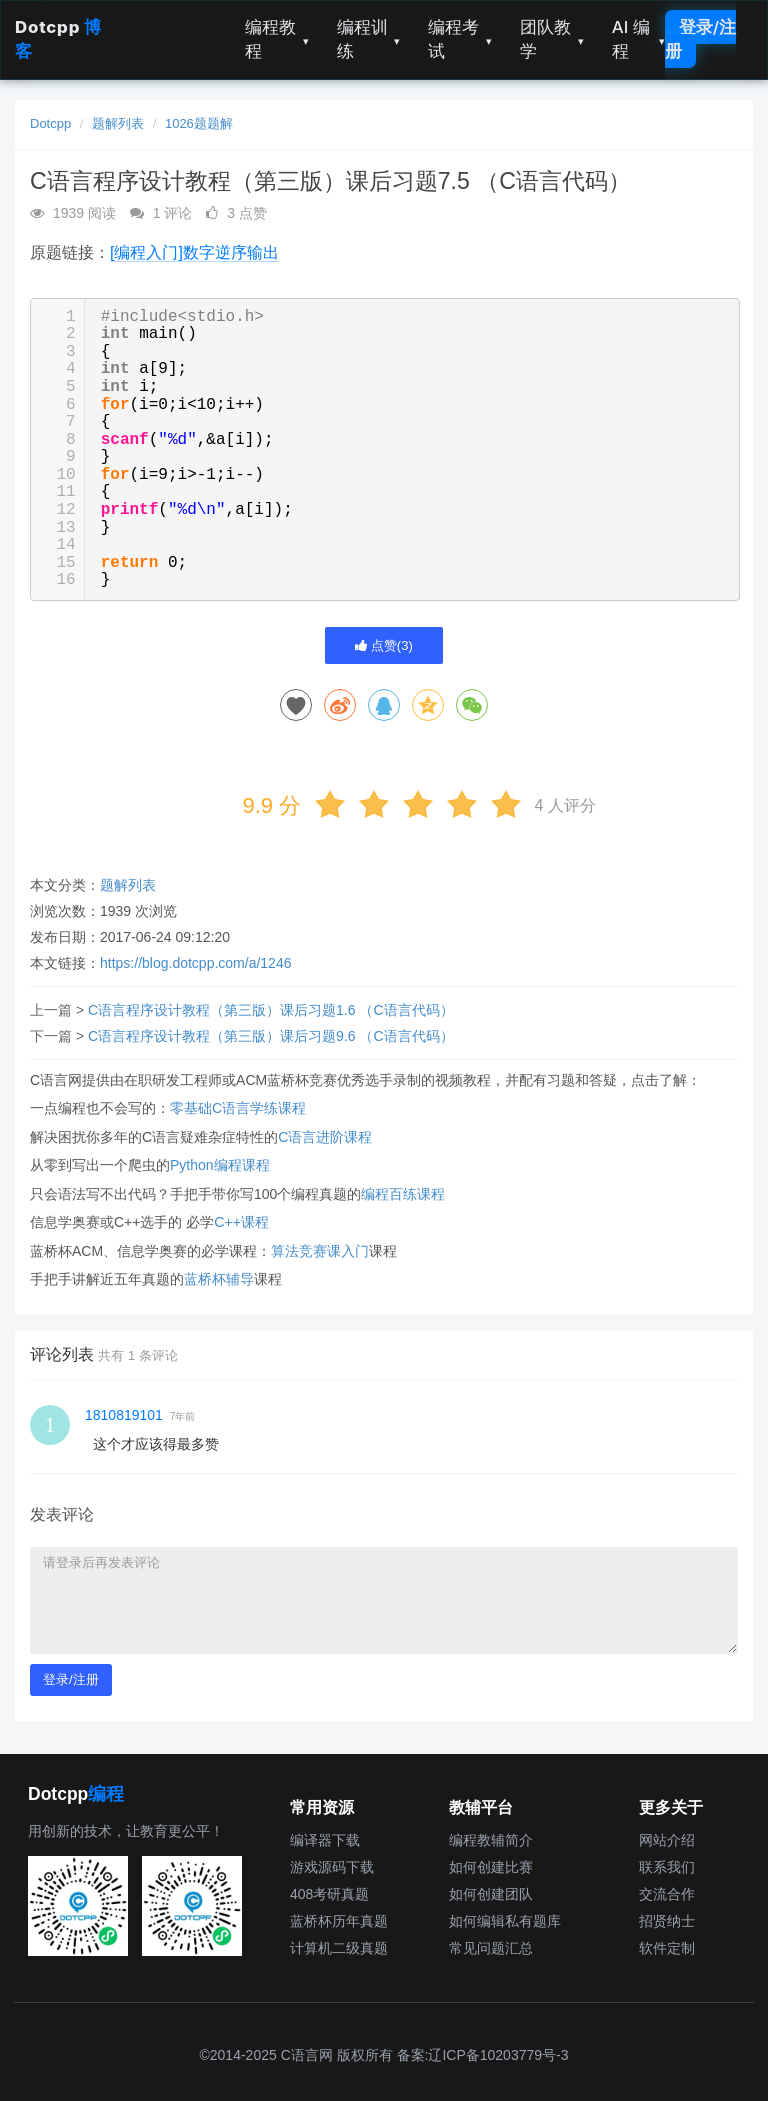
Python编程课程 (220, 1165)
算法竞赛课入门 (320, 1251)
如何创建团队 (491, 1894)
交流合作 (667, 1894)
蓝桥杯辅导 (219, 1279)
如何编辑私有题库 (505, 1921)
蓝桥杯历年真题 (339, 1921)
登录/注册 (700, 39)
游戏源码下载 (332, 1867)
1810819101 (124, 1415)
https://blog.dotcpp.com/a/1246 (195, 963)
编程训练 (369, 39)
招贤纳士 (667, 1921)
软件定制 (667, 1948)
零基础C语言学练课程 (238, 1108)
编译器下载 (325, 1840)
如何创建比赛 (491, 1867)
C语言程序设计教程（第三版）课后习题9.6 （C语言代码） (271, 1036)
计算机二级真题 (339, 1948)
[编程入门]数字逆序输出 (194, 252)
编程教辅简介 (491, 1840)
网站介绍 (667, 1840)
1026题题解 (199, 123)
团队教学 (552, 39)
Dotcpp (50, 123)
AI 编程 (638, 39)
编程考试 (460, 39)
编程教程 (277, 39)
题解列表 (118, 123)
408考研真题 (329, 1894)
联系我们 (667, 1867)
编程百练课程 (403, 1194)
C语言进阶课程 (325, 1137)
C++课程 (241, 1222)
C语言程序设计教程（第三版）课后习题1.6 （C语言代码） (271, 1010)
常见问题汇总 (491, 1948)
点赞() (384, 645)
